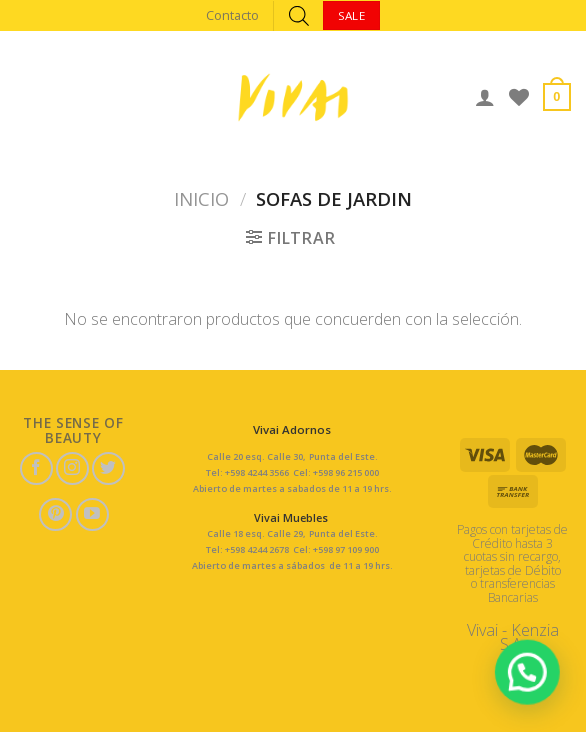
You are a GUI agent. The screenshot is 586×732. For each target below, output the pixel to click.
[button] (534, 691)
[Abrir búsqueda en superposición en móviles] (299, 15)
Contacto (232, 15)
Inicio (201, 198)
